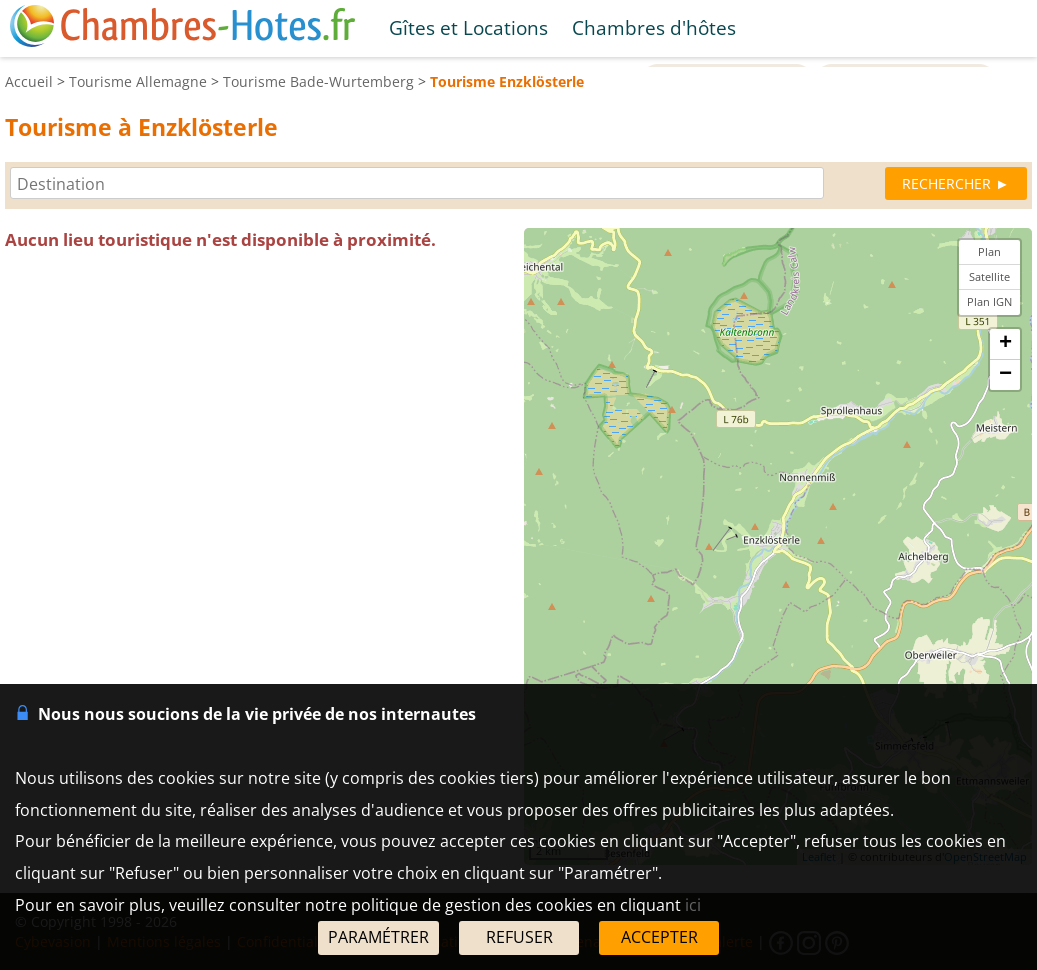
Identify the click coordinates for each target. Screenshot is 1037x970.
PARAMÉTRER (378, 937)
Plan (989, 251)
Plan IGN (989, 301)
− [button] (1005, 375)
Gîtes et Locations (468, 27)
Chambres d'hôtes (654, 27)
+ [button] (1005, 344)
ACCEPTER (659, 937)
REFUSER (519, 937)
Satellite (989, 276)
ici (693, 905)
